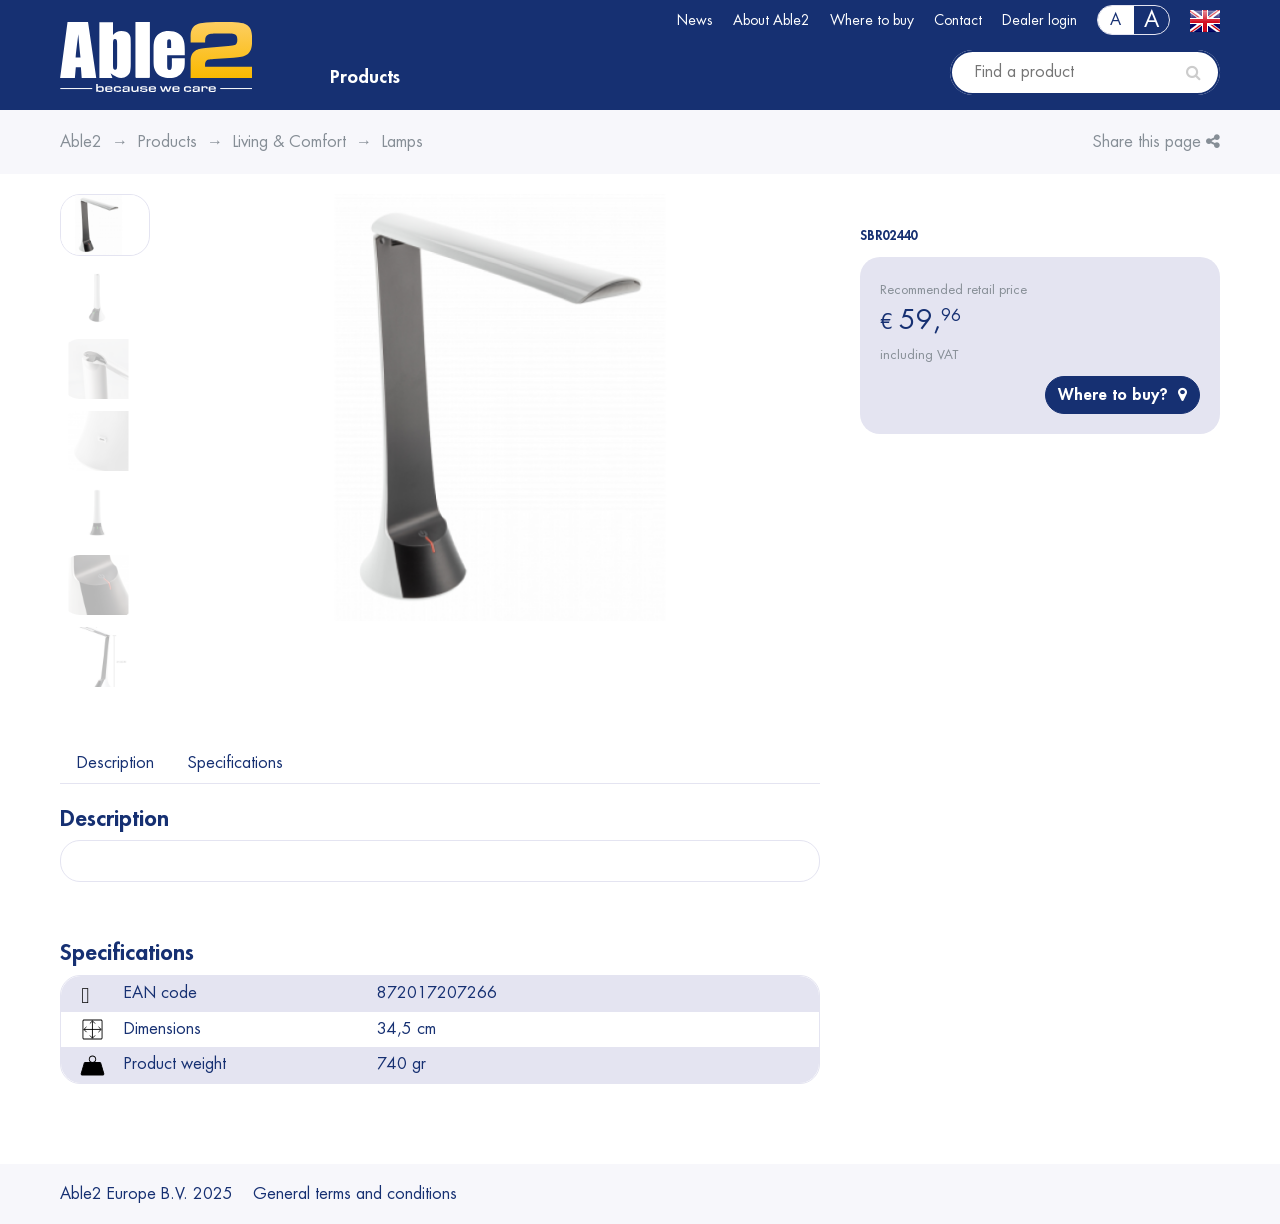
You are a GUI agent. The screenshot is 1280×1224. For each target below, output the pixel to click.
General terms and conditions (355, 1194)
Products (365, 77)
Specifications (235, 763)
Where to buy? (1122, 394)
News (695, 20)
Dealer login (1039, 20)
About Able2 (771, 20)
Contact (958, 20)
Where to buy (872, 20)
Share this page (1156, 141)
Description (115, 763)
